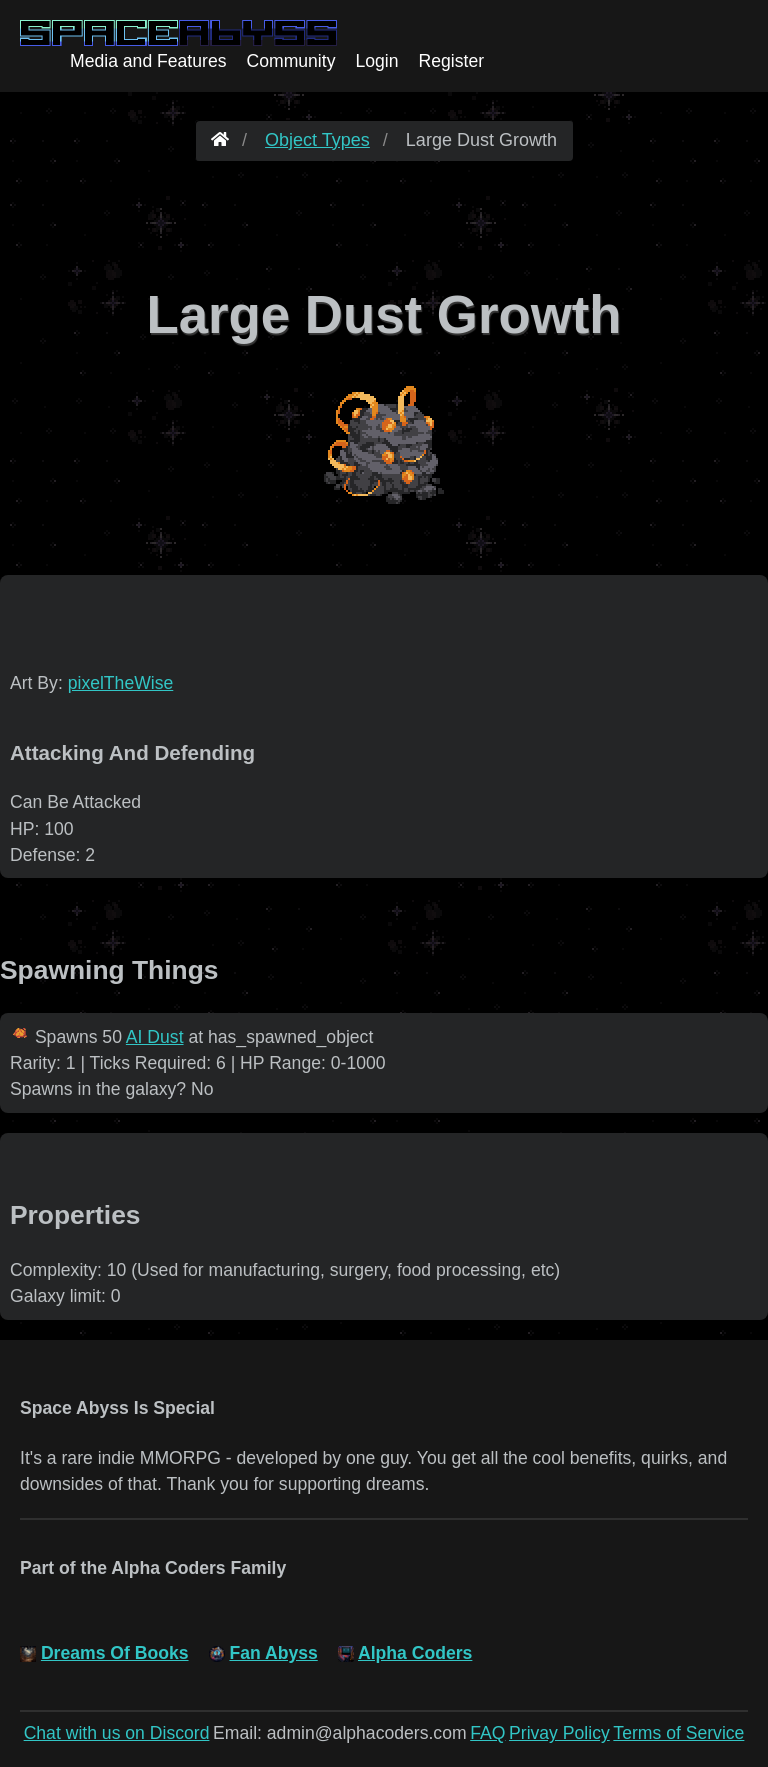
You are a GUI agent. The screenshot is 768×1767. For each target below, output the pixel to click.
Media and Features (148, 61)
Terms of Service (678, 1733)
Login (376, 61)
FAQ (487, 1733)
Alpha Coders (415, 1653)
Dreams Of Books (115, 1653)
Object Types (317, 140)
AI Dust (155, 1037)
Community (290, 61)
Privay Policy (559, 1733)
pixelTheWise (121, 683)
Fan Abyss (273, 1653)
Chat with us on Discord (117, 1733)
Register (452, 61)
